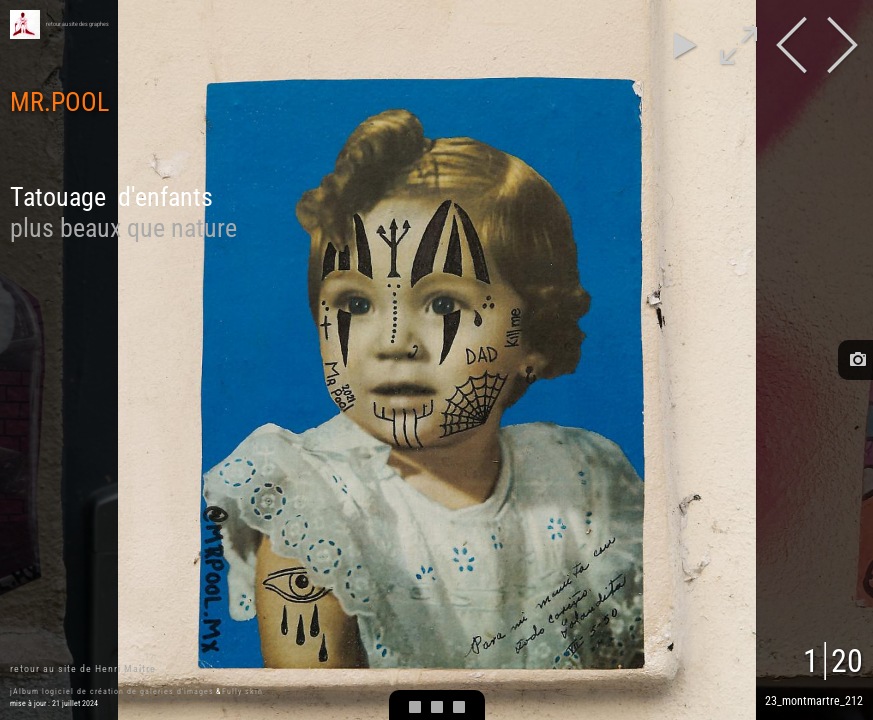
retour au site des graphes (77, 24)
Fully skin (242, 691)
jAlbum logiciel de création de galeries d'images (112, 691)
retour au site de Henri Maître (83, 668)
